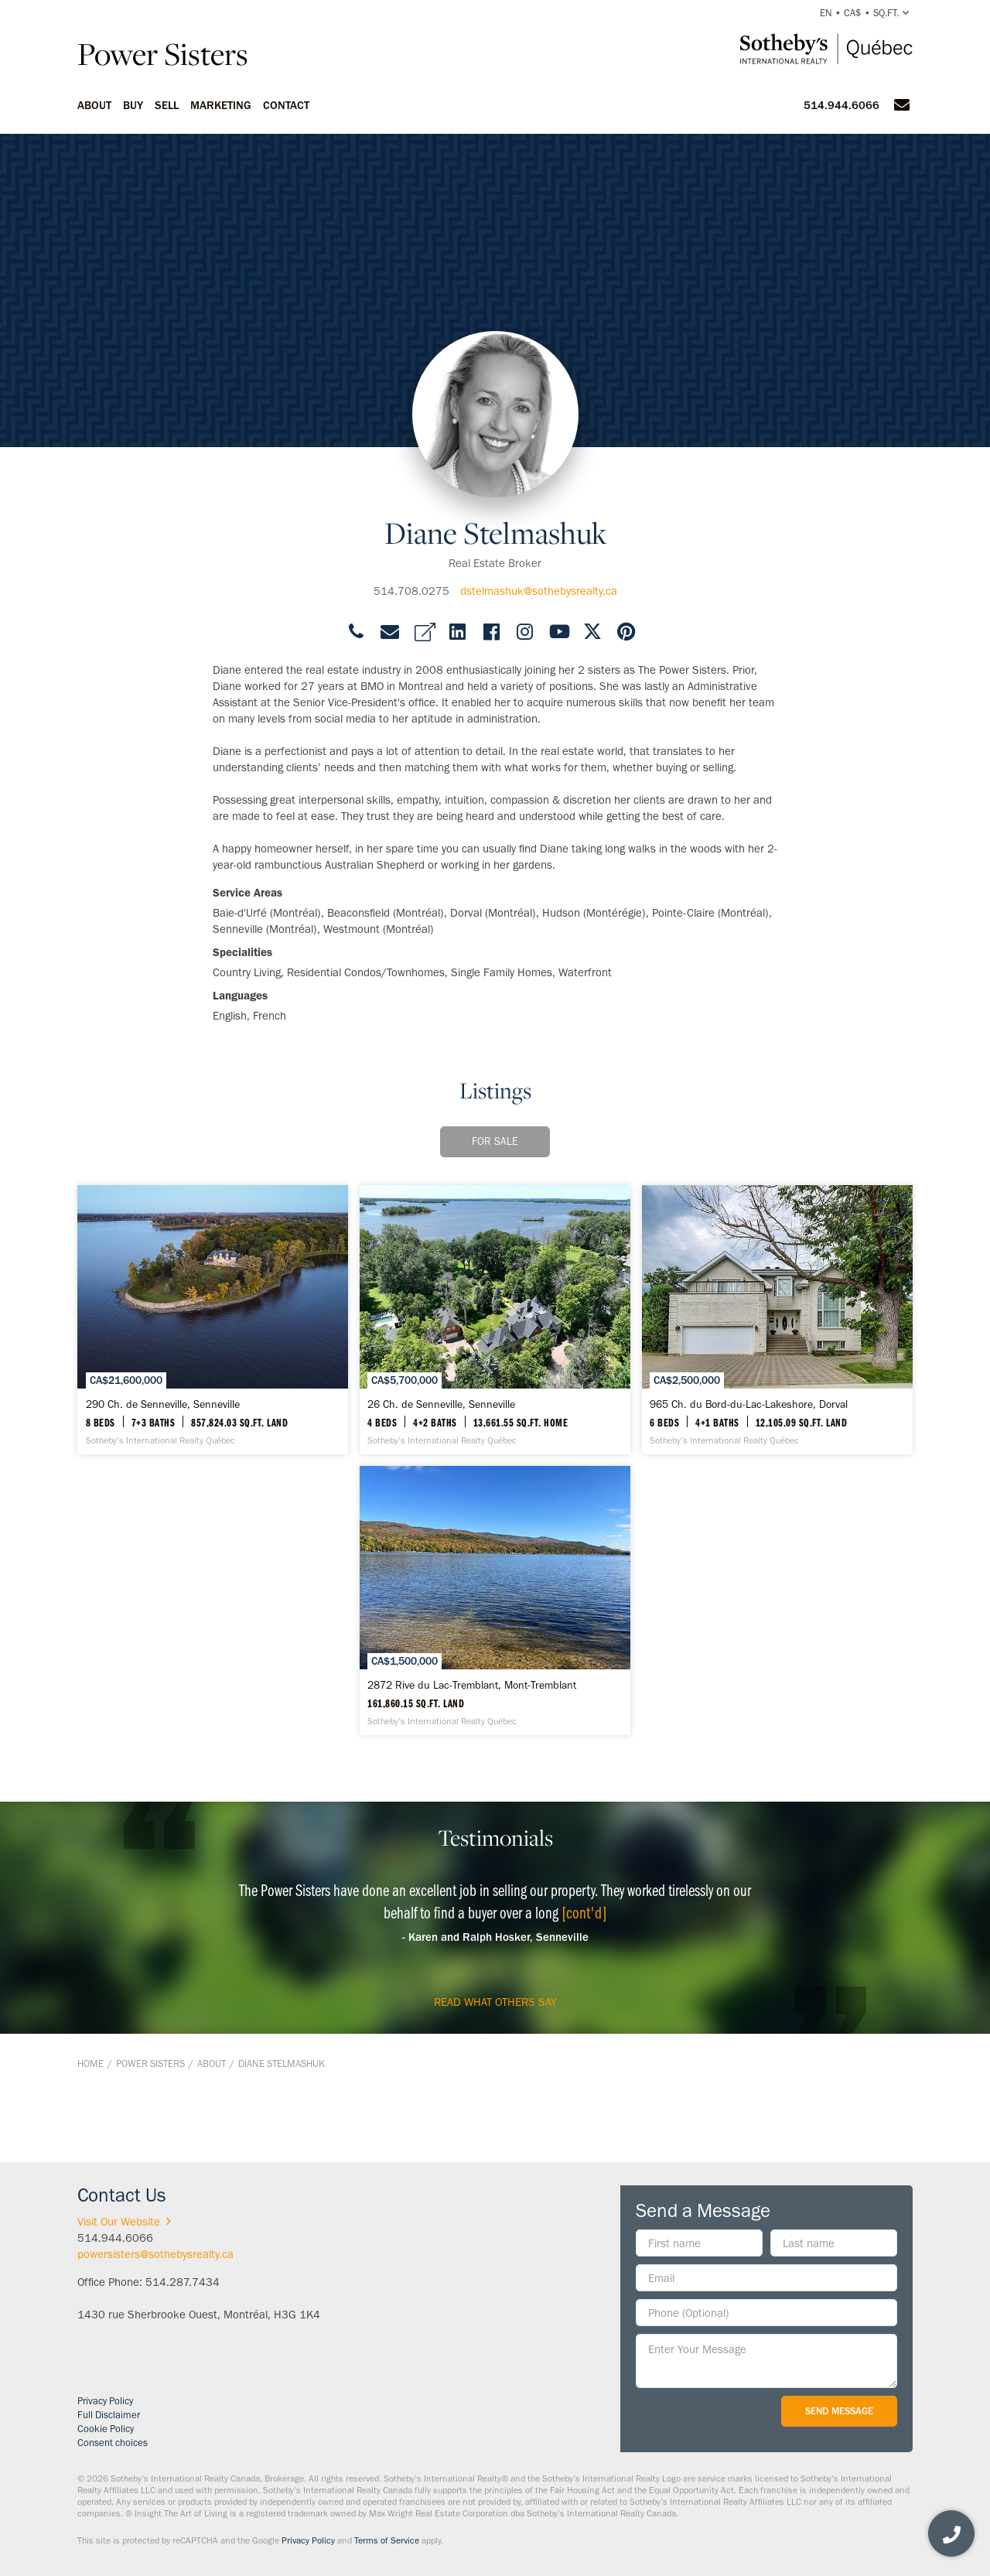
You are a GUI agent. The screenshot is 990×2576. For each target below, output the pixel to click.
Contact (286, 105)
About (94, 105)
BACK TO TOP (872, 2127)
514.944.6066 (841, 105)
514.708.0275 (411, 591)
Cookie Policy (105, 2428)
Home (90, 2063)
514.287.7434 (182, 2282)
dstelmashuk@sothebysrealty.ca (538, 591)
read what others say (495, 2002)
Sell (167, 105)
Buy (133, 105)
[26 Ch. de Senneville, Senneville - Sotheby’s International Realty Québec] (495, 1319)
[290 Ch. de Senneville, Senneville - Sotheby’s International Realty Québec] (212, 1319)
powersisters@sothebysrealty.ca (155, 2254)
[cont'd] (584, 1912)
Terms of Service (386, 2540)
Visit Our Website (126, 2222)
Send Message (839, 2411)
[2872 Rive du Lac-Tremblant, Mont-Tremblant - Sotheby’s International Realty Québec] (495, 1600)
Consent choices (112, 2442)
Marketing (220, 105)
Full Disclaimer (108, 2415)
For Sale (495, 1141)
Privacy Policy (105, 2401)
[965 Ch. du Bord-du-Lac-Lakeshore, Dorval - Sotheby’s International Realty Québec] (777, 1319)
